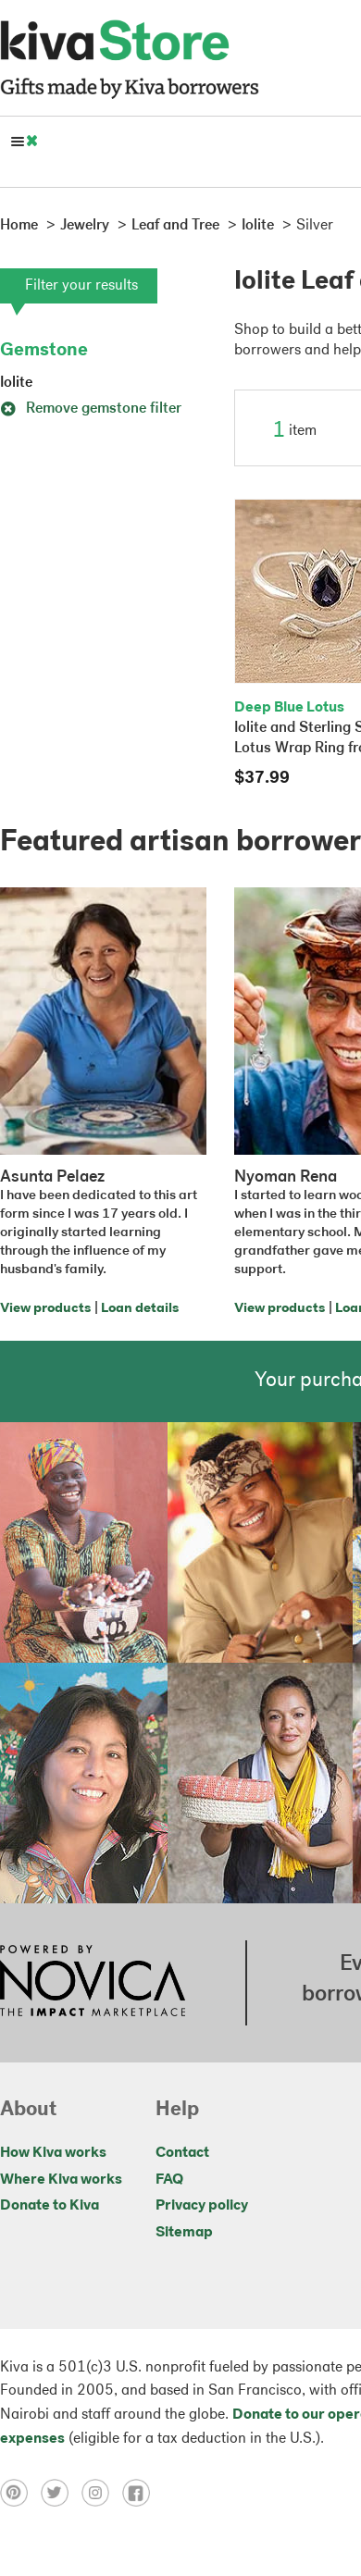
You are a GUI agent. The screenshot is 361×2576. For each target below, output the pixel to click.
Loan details (140, 1309)
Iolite (16, 383)
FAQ (169, 2180)
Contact (182, 2153)
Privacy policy (202, 2205)
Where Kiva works (61, 2180)
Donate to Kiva (49, 2205)
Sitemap (184, 2232)
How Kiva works (53, 2153)
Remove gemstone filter (90, 409)
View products (45, 1309)
